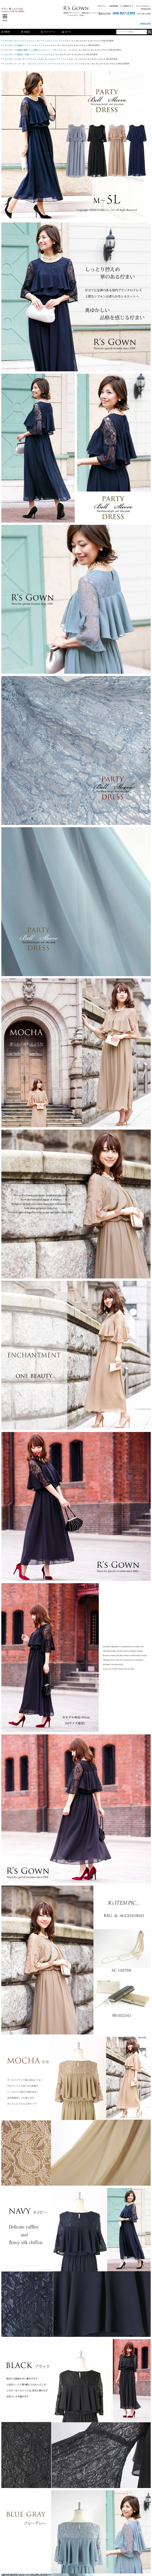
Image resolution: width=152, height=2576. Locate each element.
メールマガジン (144, 6)
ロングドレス (23, 41)
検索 (149, 32)
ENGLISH (146, 9)
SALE (25, 31)
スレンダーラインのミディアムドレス (59, 64)
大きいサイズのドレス (27, 59)
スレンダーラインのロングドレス (45, 41)
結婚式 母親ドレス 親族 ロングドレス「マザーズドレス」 (42, 50)
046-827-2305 (124, 13)
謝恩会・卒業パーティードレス (31, 54)
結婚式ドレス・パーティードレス (32, 45)
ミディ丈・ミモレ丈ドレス (29, 64)
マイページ (48, 31)
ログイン (103, 6)
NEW (5, 31)
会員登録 (114, 6)
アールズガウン (8, 41)
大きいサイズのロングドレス (51, 59)
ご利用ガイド (127, 6)
